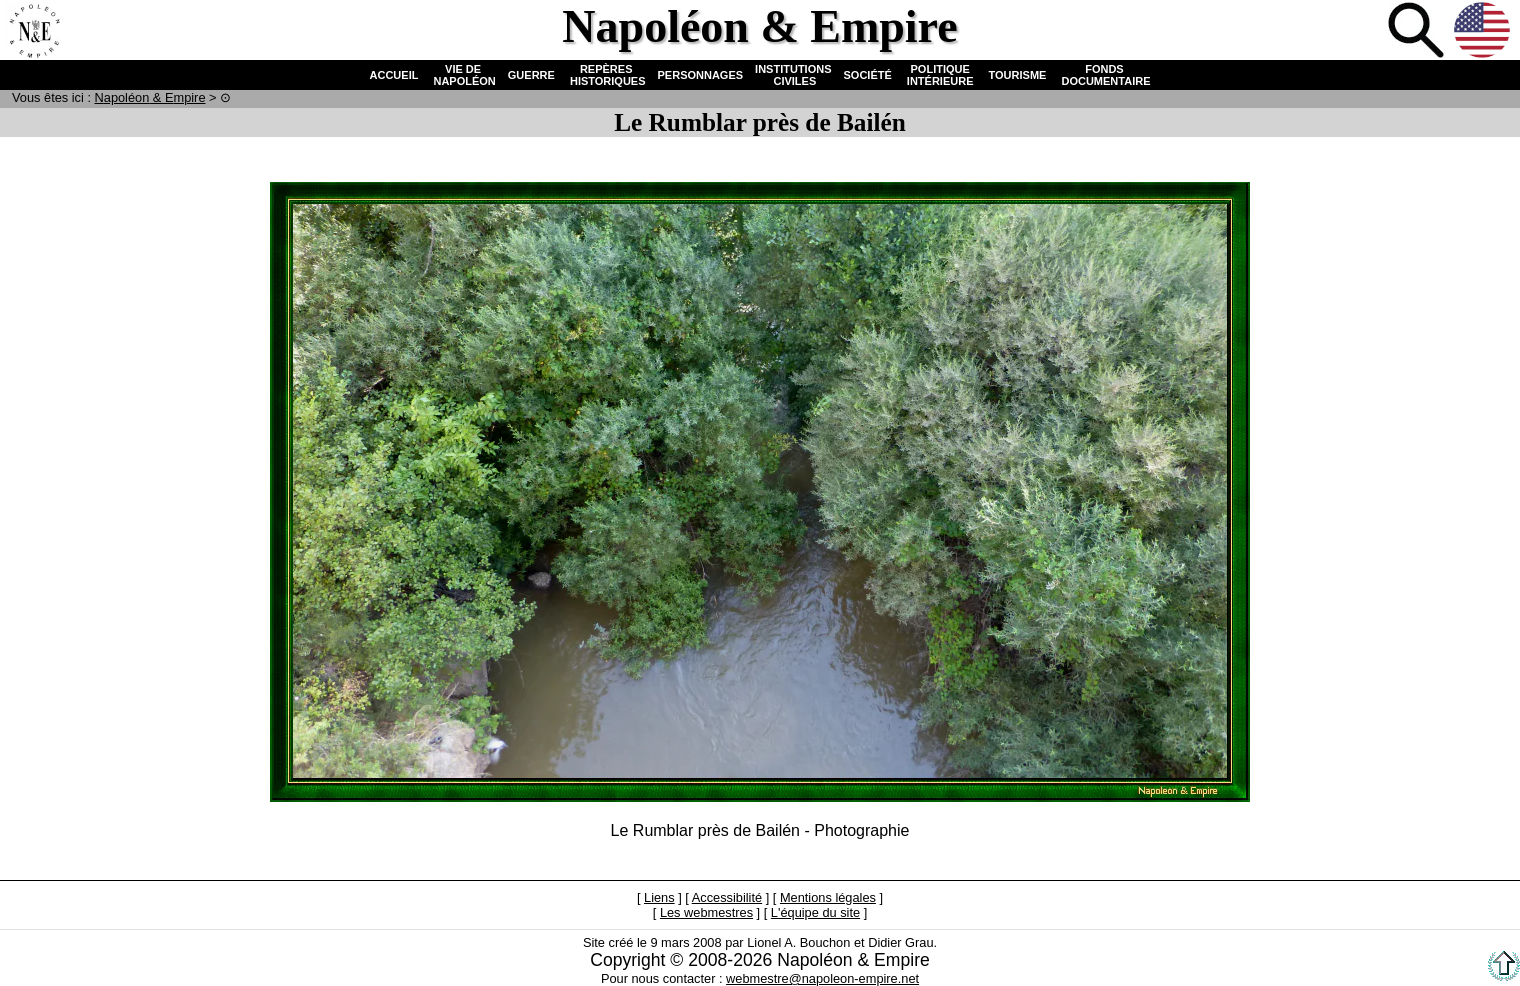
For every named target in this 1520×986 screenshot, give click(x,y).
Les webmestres (706, 912)
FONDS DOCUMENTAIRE (1104, 75)
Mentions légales (828, 897)
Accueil (34, 32)
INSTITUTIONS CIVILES (793, 75)
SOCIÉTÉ (868, 75)
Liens (659, 897)
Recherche (1418, 32)
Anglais (1484, 32)
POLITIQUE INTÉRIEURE (940, 75)
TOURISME (1018, 75)
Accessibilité (727, 897)
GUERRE (531, 75)
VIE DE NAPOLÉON (462, 75)
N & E (150, 97)
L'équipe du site (815, 912)
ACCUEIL (394, 75)
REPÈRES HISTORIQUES (606, 75)
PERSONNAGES (701, 75)
